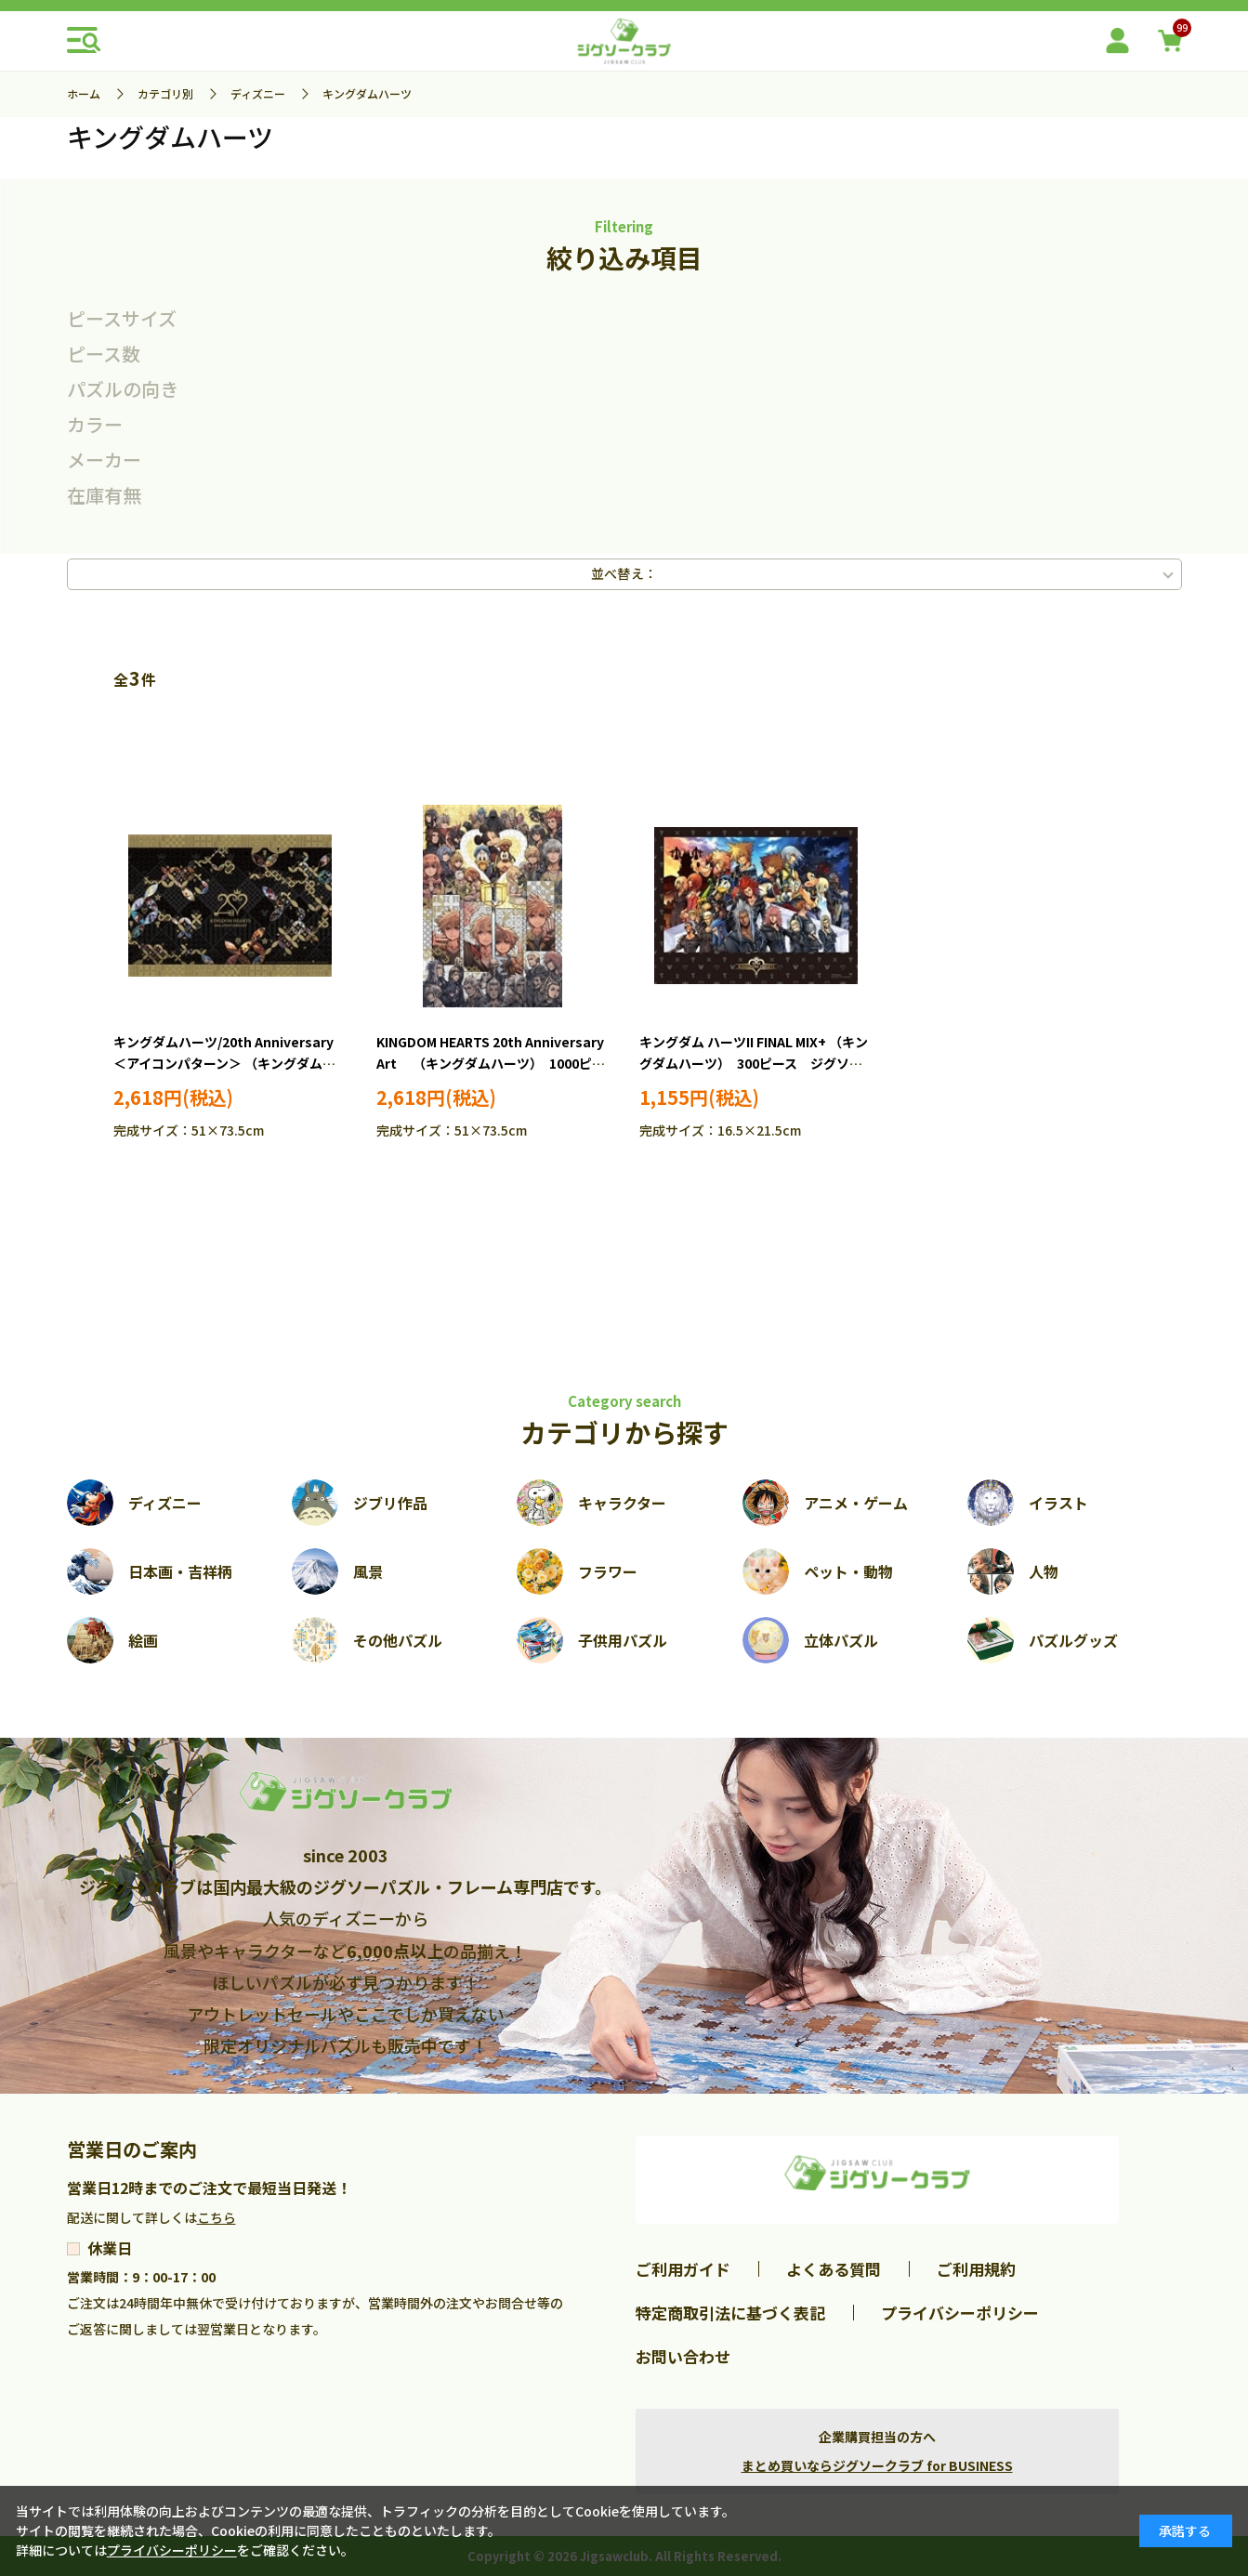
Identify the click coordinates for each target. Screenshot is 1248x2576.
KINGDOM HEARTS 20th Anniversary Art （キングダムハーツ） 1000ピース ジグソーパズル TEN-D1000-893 (490, 1064)
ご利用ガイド (683, 2268)
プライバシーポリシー (960, 2312)
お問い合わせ (683, 2356)
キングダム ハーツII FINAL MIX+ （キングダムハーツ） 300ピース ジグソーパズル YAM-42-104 (753, 1064)
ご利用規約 (976, 2268)
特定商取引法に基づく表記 (730, 2312)
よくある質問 (833, 2268)
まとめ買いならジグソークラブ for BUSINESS (877, 2465)
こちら (216, 2217)
